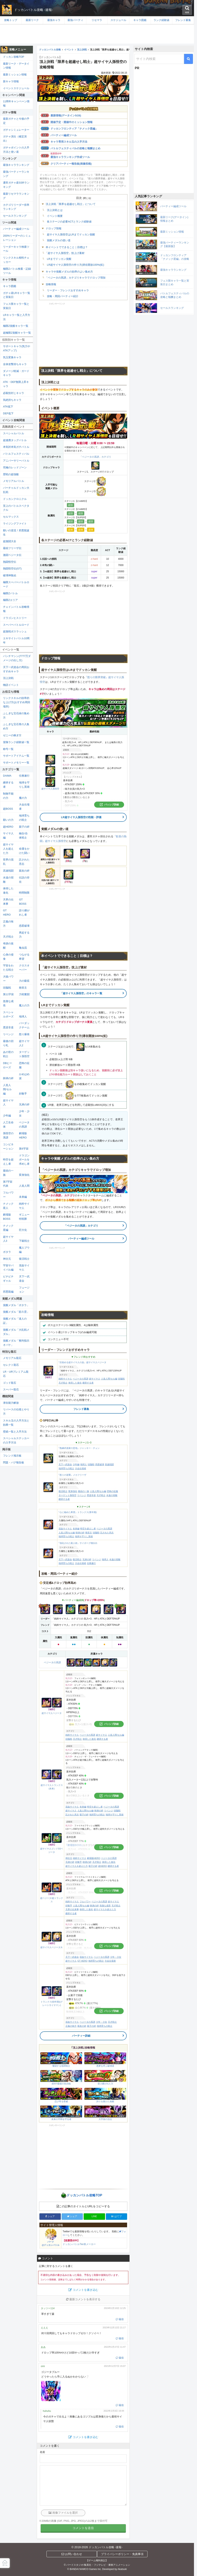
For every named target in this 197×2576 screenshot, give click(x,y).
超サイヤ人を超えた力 (76, 1866)
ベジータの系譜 (80, 1378)
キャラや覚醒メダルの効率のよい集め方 (69, 271)
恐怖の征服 (112, 1491)
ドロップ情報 (53, 228)
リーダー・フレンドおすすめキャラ (68, 290)
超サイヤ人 (94, 1378)
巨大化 (23, 1229)
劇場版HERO (93, 1858)
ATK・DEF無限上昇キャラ (16, 384)
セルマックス (11, 516)
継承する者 (88, 1382)
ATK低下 (8, 406)
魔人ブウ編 (24, 1249)
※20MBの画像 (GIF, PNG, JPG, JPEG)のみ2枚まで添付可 (73, 2520)
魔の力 (23, 797)
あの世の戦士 (8, 1054)
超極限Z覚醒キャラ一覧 (17, 332)
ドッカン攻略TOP (13, 56)
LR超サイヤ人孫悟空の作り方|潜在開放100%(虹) (75, 264)
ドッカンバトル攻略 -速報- (33, 9)
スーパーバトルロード (16, 624)
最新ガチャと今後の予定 (16, 120)
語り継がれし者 (24, 912)
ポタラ (7, 1251)
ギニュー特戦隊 (24, 1216)
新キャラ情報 (11, 81)
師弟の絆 (80, 1532)
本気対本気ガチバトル (16, 446)
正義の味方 (71, 2026)
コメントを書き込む (83, 2290)
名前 (42, 2452)
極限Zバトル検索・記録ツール (17, 271)
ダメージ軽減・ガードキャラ (16, 373)
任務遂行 (91, 1563)
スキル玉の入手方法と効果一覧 (16, 1422)
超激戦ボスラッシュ (15, 631)
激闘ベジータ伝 (12, 555)
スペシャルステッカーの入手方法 (16, 1440)
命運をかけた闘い (24, 850)
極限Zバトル (10, 593)
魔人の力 (24, 1005)
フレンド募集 (81, 1409)
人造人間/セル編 (109, 1378)
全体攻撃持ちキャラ (15, 364)
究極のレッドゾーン (15, 467)
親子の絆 (84, 1814)
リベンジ (81, 1495)
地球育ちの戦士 (66, 1468)
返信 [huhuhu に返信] (120, 2426)
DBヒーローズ (7, 1065)
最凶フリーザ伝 (12, 548)
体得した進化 (75, 1382)
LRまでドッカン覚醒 (59, 258)
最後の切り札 (8, 1043)
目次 (79, 197)
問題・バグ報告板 (13, 1462)
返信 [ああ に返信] (120, 2357)
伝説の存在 (24, 879)
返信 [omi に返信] (120, 2405)
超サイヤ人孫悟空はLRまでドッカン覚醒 (71, 234)
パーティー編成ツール (64, 135)
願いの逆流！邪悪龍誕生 (16, 532)
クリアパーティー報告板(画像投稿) (71, 163)
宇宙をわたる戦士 (8, 967)
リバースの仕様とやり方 (16, 1411)
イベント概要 (55, 215)
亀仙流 (23, 947)
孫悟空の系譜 (8, 1135)
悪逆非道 (91, 1495)
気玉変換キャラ (12, 357)
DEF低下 (8, 413)
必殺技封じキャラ (13, 393)
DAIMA (7, 775)
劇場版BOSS (7, 1216)
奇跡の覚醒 (8, 945)
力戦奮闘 (24, 994)
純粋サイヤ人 (65, 1378)
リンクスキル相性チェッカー (16, 259)
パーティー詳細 (81, 2035)
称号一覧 (8, 749)
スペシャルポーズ (8, 1014)
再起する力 (24, 934)
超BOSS (8, 808)
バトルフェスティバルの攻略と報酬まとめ (75, 148)
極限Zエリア (10, 599)
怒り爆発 (24, 1034)
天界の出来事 (72, 1909)
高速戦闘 (109, 1464)
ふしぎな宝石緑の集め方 (16, 715)
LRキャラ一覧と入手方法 (16, 317)
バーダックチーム (24, 1025)
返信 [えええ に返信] (120, 2338)
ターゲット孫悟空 (67, 1495)
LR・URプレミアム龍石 (15, 1373)
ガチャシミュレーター (16, 129)
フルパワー (85, 1901)
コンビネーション (8, 1146)
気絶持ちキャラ (12, 399)
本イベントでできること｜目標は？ (67, 247)
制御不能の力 (8, 795)
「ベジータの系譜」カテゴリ (95, 456)
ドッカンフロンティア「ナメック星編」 (74, 128)
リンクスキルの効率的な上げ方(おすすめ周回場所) (16, 702)
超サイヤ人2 (24, 1043)
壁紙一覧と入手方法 (15, 1431)
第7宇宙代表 (7, 1183)
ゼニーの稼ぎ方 (12, 735)
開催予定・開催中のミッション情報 (72, 122)
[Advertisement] (97, 34)
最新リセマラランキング (16, 195)
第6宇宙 (23, 1148)
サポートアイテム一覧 (16, 755)
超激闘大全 (9, 541)
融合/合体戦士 (23, 835)
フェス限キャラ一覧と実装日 (16, 306)
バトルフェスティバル (16, 453)
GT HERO (82, 1961)
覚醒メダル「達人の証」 (15, 1320)
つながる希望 (24, 956)
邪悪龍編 (8, 1291)
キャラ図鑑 (9, 286)
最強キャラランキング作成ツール (70, 157)
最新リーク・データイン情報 (16, 65)
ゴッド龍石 (9, 1382)
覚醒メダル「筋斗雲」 (16, 1311)
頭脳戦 (121, 1378)
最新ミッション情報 (15, 74)
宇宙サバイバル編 (8, 1267)
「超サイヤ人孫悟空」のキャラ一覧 (81, 993)
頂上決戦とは (55, 210)
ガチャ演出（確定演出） (15, 138)
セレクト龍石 (11, 1364)
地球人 (83, 1464)
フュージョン (24, 1289)
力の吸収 (24, 980)
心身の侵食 (8, 956)
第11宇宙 (8, 994)
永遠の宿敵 (111, 1495)
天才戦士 (63, 1382)
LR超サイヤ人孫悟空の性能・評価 (81, 817)
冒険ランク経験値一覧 (16, 742)
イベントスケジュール (16, 88)
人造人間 (24, 1185)
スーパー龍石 (11, 1389)
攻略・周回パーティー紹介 (62, 296)
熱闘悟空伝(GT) (12, 568)
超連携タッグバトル (15, 440)
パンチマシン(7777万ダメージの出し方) (17, 658)
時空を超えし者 (88, 1528)
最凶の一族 (83, 1491)
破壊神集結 (9, 575)
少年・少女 (115, 1957)
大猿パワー (8, 978)
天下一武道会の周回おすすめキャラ (16, 669)
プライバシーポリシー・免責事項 (122, 2554)
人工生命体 (8, 1124)
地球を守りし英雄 (84, 1536)
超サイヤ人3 (8, 1239)
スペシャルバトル (13, 433)
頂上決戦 (8, 678)
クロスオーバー (24, 967)
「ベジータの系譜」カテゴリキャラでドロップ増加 (75, 277)
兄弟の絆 (86, 1559)
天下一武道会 (65, 1464)
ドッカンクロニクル (15, 498)
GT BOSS (22, 901)
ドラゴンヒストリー (15, 617)
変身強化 (72, 1491)
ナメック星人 (8, 1205)
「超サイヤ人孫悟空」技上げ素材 (64, 253)
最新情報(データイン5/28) (66, 115)
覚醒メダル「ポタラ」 (16, 1305)
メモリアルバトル (13, 480)
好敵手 (78, 1862)
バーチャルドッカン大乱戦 (16, 490)
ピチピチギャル (8, 1278)
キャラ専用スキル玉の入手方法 (69, 141)
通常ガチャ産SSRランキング (16, 184)
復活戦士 (63, 1491)
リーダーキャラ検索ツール (16, 249)
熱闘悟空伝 (9, 561)
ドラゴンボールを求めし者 (24, 1159)
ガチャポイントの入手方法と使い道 (16, 149)
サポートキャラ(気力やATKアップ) (16, 348)
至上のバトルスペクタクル (16, 508)
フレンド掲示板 (12, 1455)
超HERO (102, 1866)
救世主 (88, 1532)
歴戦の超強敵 (11, 474)
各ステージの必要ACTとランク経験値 (69, 221)
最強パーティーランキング (16, 174)
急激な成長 (105, 1905)
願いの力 (8, 819)
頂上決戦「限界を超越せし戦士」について (71, 204)
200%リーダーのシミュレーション (17, 237)
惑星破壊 (99, 1464)
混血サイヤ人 (65, 1528)
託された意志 (107, 1532)
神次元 (68, 1858)
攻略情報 (51, 284)
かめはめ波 (24, 1076)
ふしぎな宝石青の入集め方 (16, 726)
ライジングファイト (15, 523)
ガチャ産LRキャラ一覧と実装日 (16, 295)
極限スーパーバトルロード (16, 584)
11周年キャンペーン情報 (16, 103)
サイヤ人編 (8, 835)
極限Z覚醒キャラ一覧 (15, 325)
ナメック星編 (8, 1227)
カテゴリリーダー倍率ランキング (16, 207)
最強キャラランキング (16, 164)
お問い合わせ (71, 2554)
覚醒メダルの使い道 (59, 240)
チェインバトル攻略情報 (16, 609)
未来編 (76, 1528)
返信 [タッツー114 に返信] (120, 2319)
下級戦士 (24, 1240)
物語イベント (11, 684)
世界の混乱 (8, 861)
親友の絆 (81, 2026)
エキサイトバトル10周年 (16, 640)
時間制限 (24, 892)
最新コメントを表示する (83, 2299)
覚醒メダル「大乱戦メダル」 (16, 1332)
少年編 (76, 1464)
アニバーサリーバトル (16, 460)
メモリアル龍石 (12, 1358)
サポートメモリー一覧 (16, 762)
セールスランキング (15, 215)
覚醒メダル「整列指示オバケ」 (16, 1342)
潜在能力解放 (11, 1402)
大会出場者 (80, 1468)
